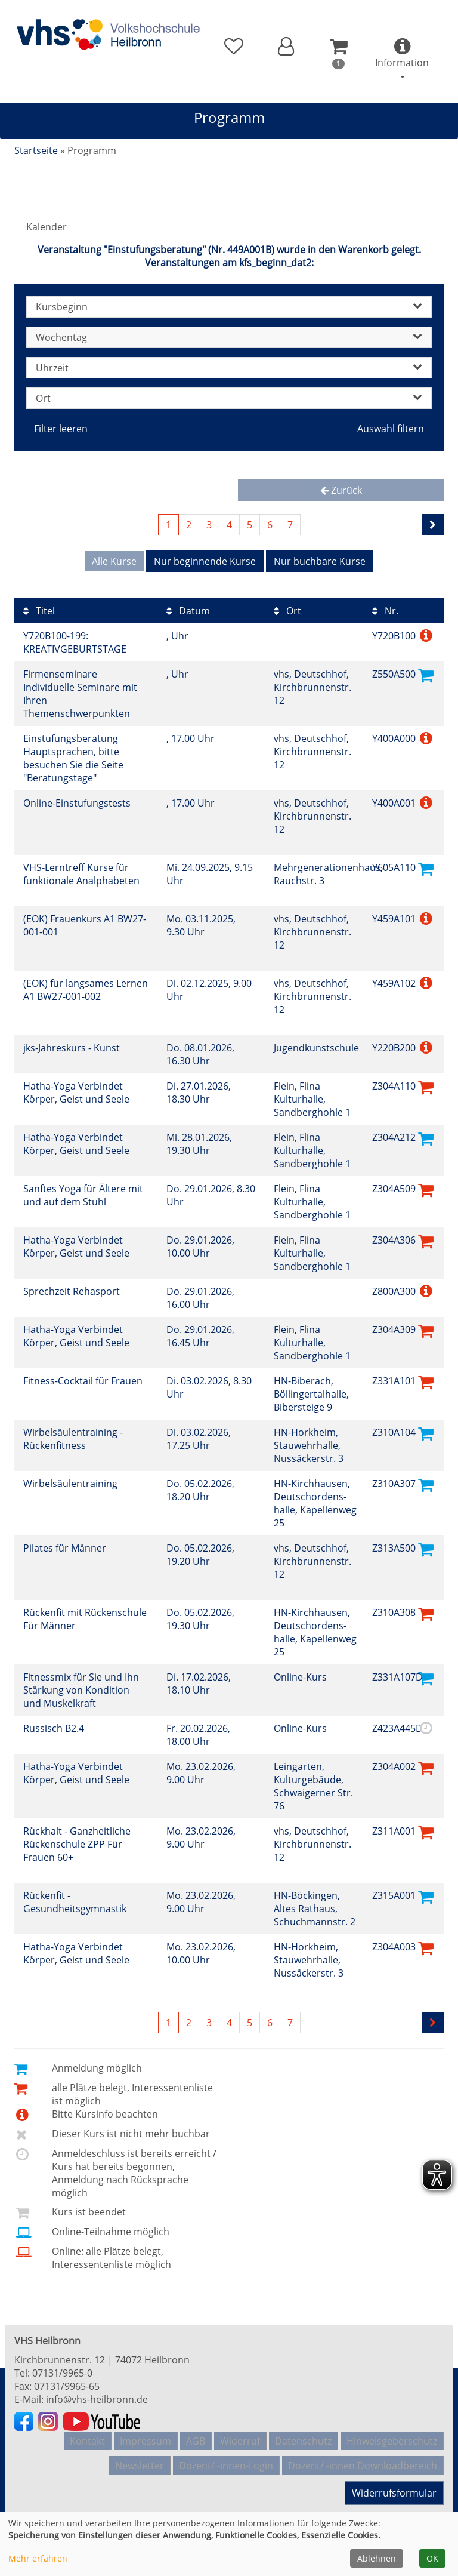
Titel (39, 606)
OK (432, 2558)
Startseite (36, 150)
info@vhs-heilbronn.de (97, 2395)
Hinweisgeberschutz (391, 2433)
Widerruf (240, 2433)
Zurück (341, 490)
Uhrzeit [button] (229, 367)
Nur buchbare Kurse (320, 561)
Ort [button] (229, 398)
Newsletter (139, 2453)
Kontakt (87, 2433)
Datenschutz (303, 2433)
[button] (286, 46)
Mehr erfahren (37, 2558)
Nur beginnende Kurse (205, 561)
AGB (195, 2433)
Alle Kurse (114, 561)
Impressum (145, 2433)
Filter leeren (61, 428)
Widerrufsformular (393, 2482)
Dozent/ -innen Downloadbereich (362, 2453)
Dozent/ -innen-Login (226, 2453)
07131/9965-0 (62, 2368)
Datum (188, 606)
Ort (287, 606)
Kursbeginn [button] (229, 306)
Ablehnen (376, 2558)
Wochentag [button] (229, 337)
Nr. (385, 606)
